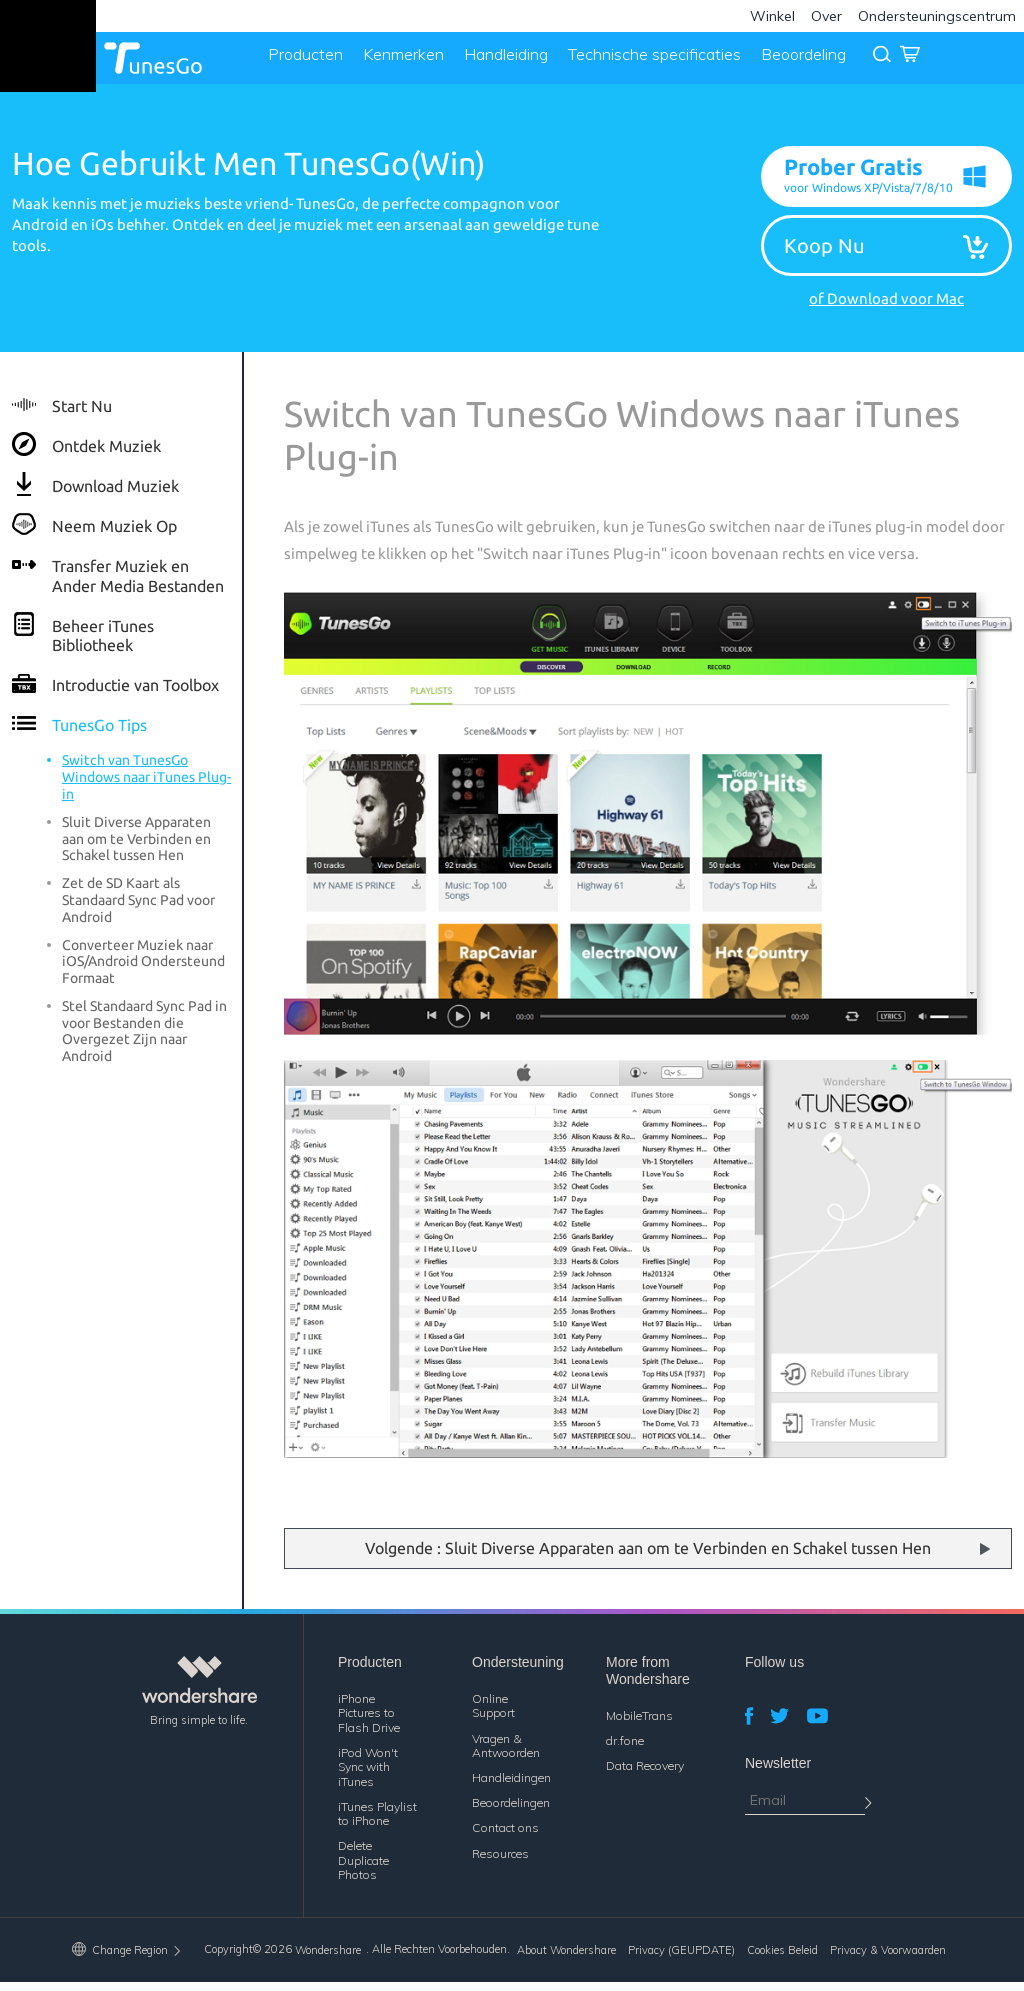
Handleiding (501, 62)
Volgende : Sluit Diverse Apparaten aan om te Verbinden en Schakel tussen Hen (648, 1557)
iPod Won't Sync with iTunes (368, 1776)
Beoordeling (798, 62)
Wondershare (328, 1960)
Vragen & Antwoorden (506, 1754)
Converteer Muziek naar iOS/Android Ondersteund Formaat (143, 971)
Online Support (493, 1714)
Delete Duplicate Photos (363, 1870)
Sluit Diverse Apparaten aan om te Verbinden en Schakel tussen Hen (136, 848)
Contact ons (505, 1837)
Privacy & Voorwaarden (888, 1960)
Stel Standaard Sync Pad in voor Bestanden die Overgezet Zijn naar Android (144, 1040)
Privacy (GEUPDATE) (681, 1960)
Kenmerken (398, 62)
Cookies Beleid (782, 1960)
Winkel (772, 16)
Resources (500, 1862)
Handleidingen (511, 1786)
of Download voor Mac (886, 307)
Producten (300, 62)
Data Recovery (645, 1774)
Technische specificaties (649, 62)
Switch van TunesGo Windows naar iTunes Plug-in (146, 787)
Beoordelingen (511, 1811)
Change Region (127, 1959)
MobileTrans (639, 1724)
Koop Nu (824, 253)
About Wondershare (566, 1960)
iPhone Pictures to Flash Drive (369, 1722)
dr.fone (625, 1749)
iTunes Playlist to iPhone (377, 1822)
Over (826, 16)
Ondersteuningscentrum (937, 16)
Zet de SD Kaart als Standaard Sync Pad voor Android (138, 910)
